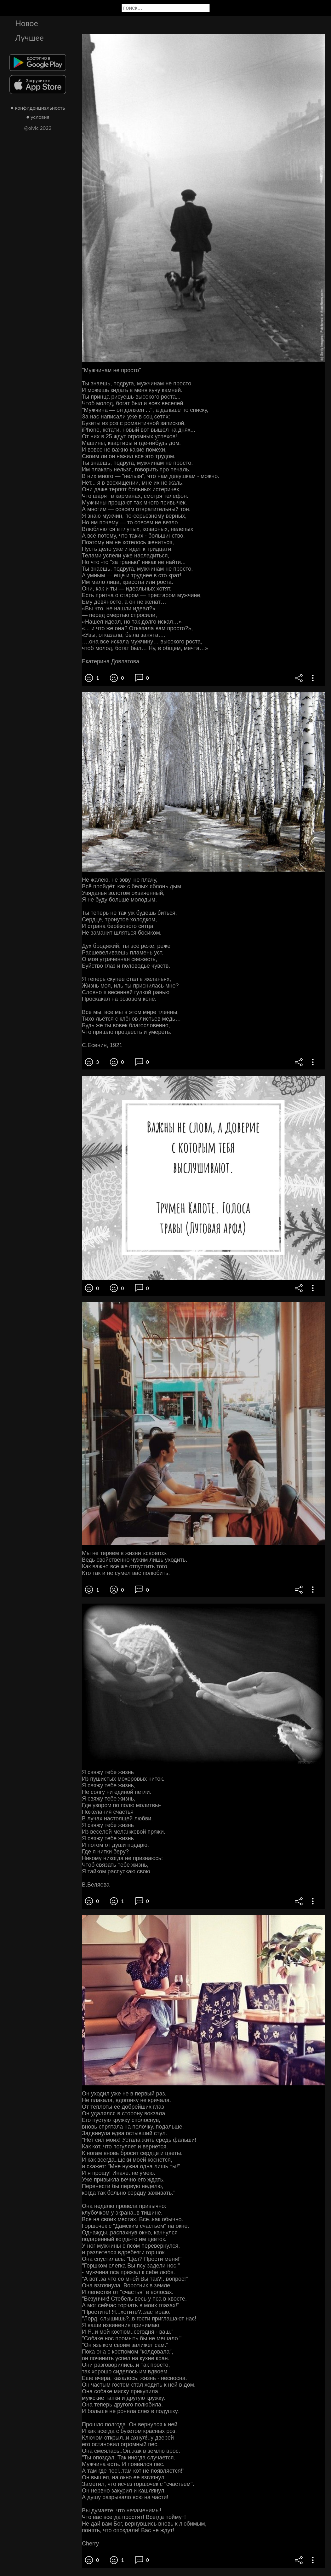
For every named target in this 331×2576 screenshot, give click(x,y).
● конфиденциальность (38, 108)
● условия (37, 117)
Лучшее (29, 37)
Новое (26, 23)
